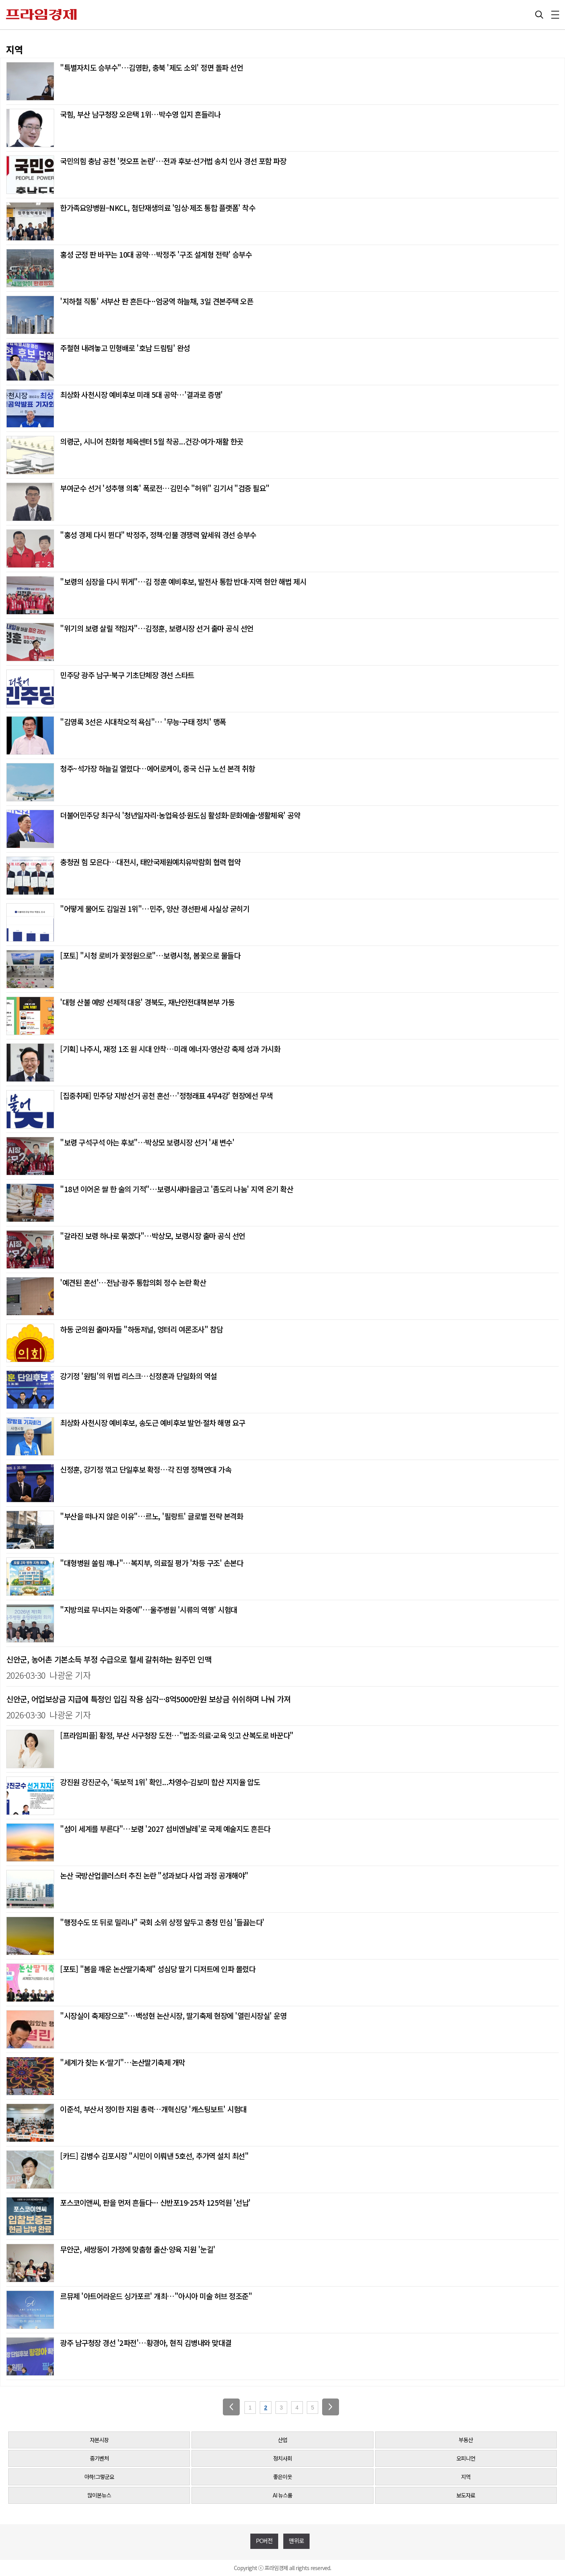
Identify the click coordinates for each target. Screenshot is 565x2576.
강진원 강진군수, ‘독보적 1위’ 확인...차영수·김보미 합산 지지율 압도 (160, 1781)
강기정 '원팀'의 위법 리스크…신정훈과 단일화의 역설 (138, 1375)
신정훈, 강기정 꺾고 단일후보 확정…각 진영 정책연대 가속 (145, 1469)
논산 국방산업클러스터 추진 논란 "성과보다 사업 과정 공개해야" (154, 1875)
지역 (465, 2477)
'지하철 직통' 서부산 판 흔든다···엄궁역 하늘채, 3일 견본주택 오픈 (156, 301)
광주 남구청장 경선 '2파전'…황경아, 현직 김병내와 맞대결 (145, 2342)
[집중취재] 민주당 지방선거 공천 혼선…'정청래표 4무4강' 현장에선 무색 (166, 1095)
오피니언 (465, 2458)
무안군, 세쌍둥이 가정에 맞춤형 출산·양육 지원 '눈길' (137, 2249)
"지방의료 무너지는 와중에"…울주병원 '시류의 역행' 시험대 (148, 1609)
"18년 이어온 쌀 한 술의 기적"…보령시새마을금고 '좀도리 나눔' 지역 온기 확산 (176, 1189)
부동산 (466, 2440)
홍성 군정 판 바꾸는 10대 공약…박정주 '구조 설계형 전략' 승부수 (156, 254)
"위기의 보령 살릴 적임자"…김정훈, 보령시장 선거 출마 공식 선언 (156, 628)
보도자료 (465, 2495)
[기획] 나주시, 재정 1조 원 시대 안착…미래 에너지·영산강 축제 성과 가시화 (170, 1048)
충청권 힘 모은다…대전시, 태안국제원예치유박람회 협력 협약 (150, 861)
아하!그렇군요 (99, 2477)
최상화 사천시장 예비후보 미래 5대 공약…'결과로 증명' (141, 394)
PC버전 (264, 2540)
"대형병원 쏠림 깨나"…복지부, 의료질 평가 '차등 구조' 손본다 (151, 1562)
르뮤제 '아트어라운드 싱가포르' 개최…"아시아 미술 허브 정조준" (156, 2296)
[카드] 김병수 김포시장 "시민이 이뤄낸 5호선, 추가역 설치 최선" (154, 2155)
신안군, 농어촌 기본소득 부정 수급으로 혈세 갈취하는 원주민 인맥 (108, 1659)
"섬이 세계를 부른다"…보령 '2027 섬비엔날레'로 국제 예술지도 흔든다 (165, 1828)
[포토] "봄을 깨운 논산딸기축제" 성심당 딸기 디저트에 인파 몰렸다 (157, 1968)
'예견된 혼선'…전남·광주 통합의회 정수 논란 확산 (133, 1282)
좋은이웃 (282, 2477)
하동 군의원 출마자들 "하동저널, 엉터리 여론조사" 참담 (141, 1329)
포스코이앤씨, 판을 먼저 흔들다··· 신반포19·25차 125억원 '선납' (155, 2202)
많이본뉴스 (99, 2495)
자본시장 (99, 2440)
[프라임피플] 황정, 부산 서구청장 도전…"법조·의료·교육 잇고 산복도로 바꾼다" (176, 1735)
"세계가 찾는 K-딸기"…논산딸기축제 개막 (122, 2062)
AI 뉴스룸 (282, 2495)
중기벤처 (99, 2458)
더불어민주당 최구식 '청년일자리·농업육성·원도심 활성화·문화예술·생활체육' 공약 (180, 815)
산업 (282, 2440)
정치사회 (282, 2458)
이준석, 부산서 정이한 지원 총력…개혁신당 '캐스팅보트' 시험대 (153, 2109)
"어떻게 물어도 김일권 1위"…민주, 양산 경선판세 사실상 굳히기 (154, 908)
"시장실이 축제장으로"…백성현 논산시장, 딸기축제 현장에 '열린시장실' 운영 (173, 2015)
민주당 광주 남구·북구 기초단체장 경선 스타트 (127, 675)
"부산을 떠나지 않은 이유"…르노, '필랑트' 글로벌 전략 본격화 (151, 1516)
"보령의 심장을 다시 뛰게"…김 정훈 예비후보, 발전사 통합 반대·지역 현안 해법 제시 (183, 581)
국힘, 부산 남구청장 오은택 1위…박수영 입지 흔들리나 (140, 114)
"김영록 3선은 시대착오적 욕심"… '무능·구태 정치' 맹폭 (143, 721)
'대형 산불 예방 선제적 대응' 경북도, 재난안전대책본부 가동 (147, 1002)
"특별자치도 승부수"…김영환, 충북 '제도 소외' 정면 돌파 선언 (151, 67)
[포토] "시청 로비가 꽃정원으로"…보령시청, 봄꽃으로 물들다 (150, 955)
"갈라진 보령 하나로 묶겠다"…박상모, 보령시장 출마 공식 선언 (152, 1235)
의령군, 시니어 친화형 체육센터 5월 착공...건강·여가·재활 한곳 (151, 441)
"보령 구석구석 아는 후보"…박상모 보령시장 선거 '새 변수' (147, 1142)
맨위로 (296, 2540)
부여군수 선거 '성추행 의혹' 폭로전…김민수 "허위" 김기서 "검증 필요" (165, 488)
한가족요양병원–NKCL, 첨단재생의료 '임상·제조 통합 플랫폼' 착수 (157, 207)
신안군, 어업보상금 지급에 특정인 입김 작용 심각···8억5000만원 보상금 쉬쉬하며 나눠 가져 (148, 1699)
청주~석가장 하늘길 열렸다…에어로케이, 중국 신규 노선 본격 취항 (157, 768)
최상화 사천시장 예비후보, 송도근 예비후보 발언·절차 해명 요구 (152, 1422)
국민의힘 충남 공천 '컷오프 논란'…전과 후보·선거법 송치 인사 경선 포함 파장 (173, 161)
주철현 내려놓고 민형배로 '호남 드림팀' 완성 (125, 347)
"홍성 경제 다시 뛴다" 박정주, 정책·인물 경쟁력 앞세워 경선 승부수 (158, 534)
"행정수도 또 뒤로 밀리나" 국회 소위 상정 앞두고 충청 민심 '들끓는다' (162, 1922)
